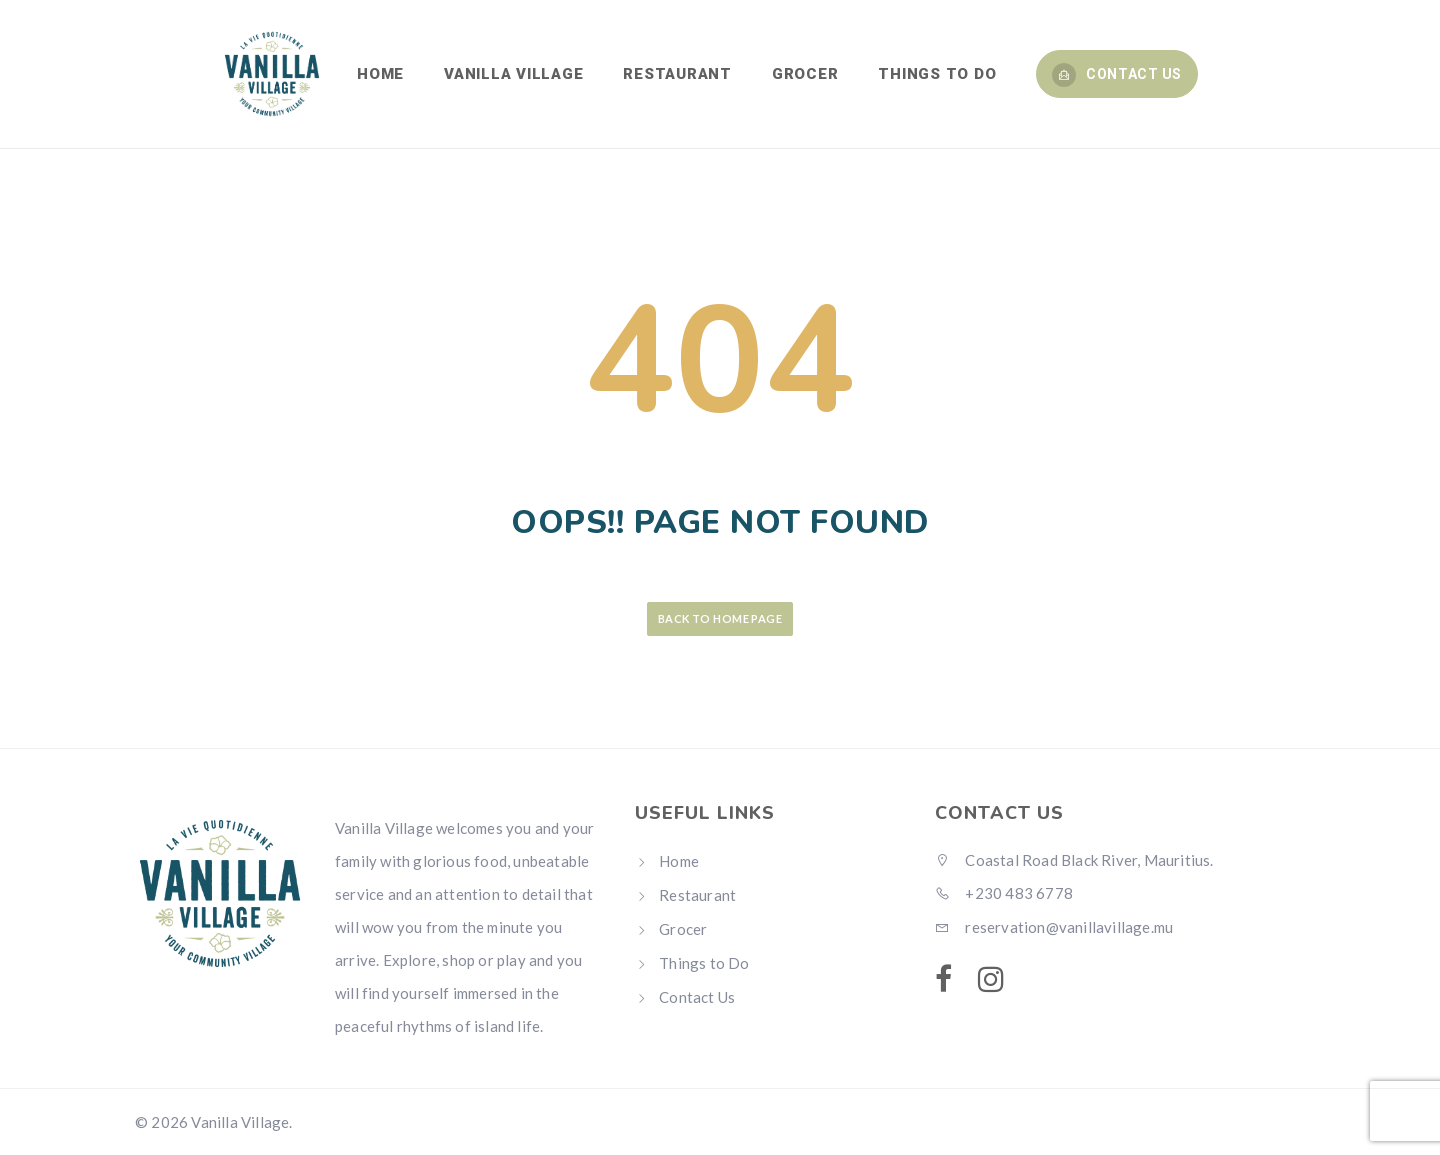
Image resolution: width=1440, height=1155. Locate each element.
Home (679, 861)
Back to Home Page (720, 618)
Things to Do (704, 963)
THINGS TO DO (937, 74)
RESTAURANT (677, 74)
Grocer (683, 929)
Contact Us (1117, 75)
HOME (380, 74)
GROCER (805, 74)
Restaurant (697, 895)
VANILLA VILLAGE (513, 74)
